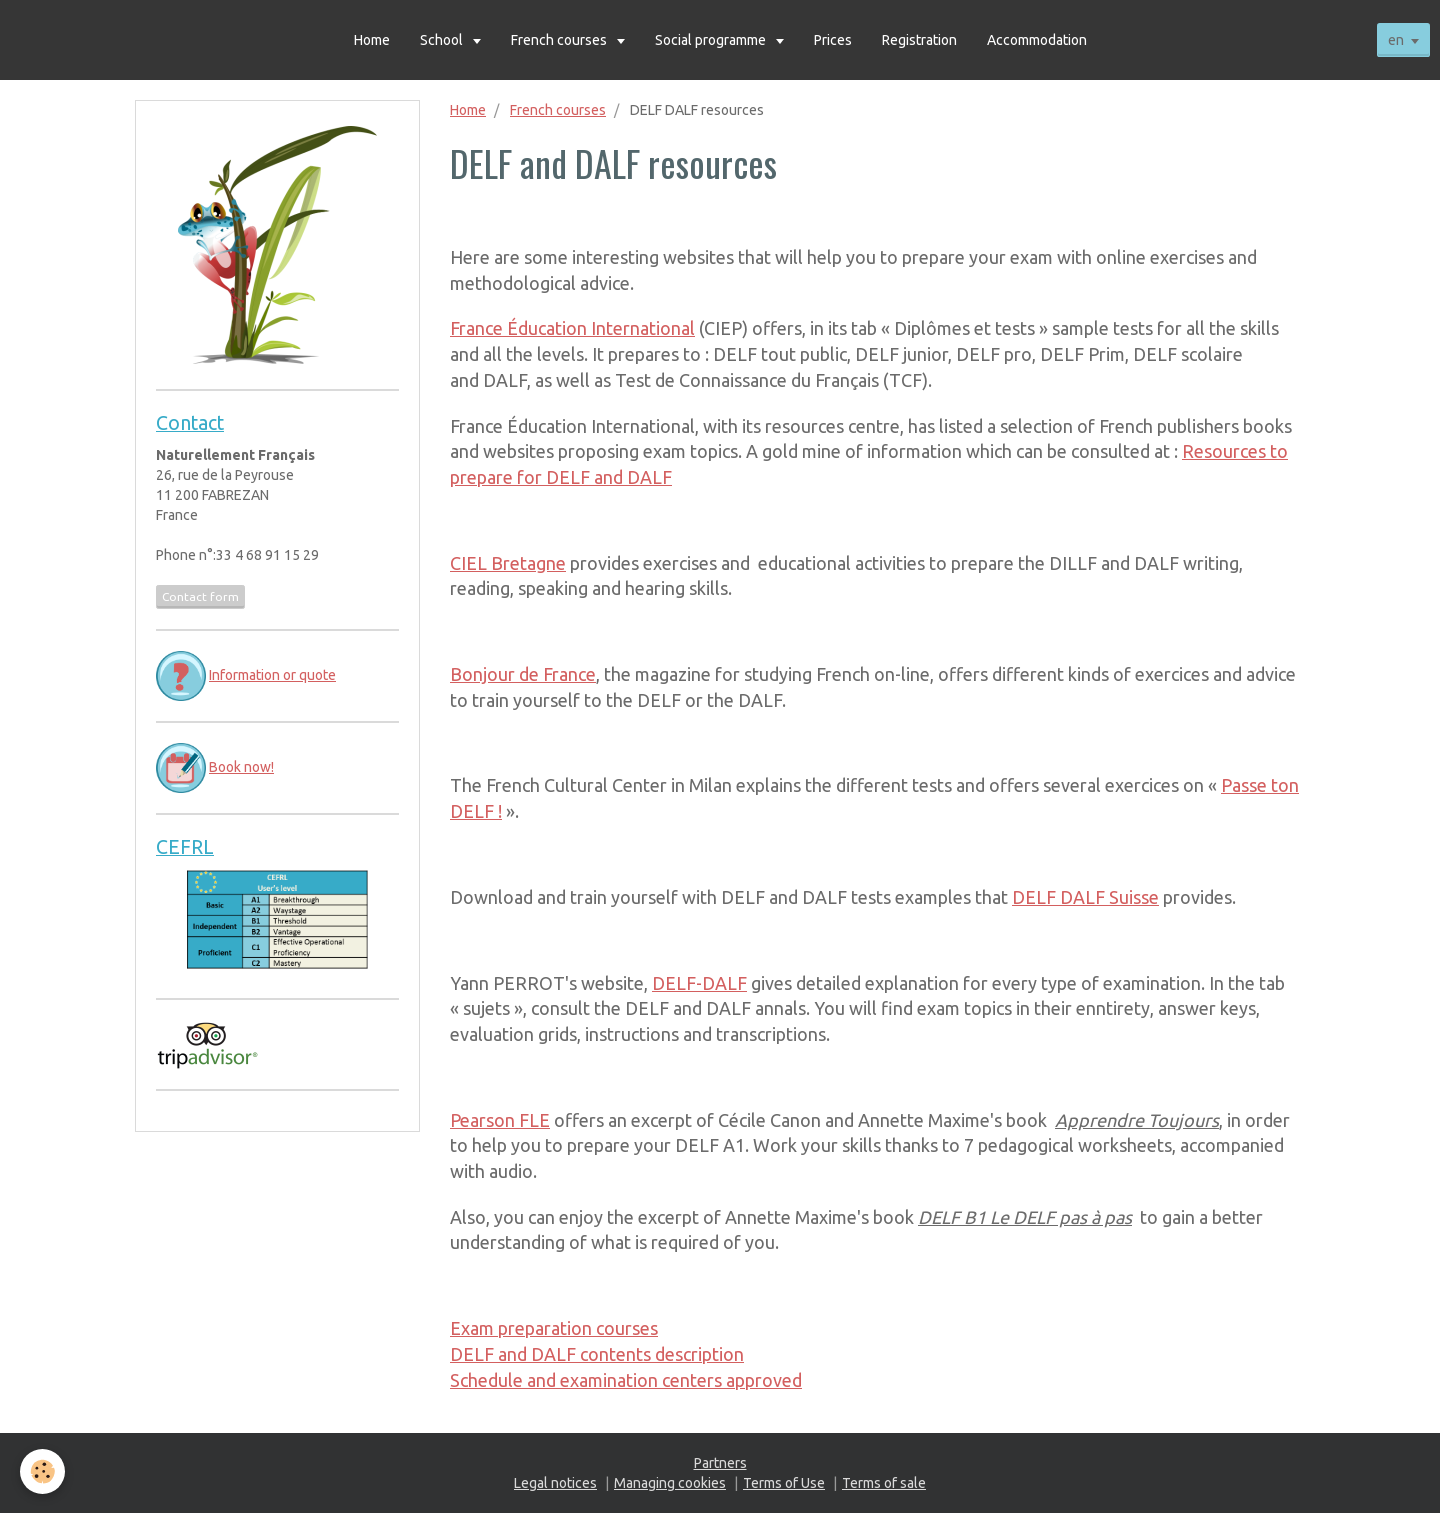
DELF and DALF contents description (597, 1354)
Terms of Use (784, 1483)
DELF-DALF (699, 983)
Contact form (200, 596)
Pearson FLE (500, 1120)
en (1396, 40)
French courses (560, 40)
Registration (919, 40)
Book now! (241, 767)
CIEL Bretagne (508, 563)
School (443, 40)
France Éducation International (572, 328)
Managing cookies (670, 1483)
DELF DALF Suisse (1085, 897)
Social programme (712, 40)
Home (372, 40)
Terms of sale (884, 1483)
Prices (833, 40)
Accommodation (1037, 40)
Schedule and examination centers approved (626, 1380)
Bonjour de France (523, 674)
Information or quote (272, 675)
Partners (720, 1463)
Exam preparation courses (554, 1328)
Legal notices (555, 1483)
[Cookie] (42, 1471)
